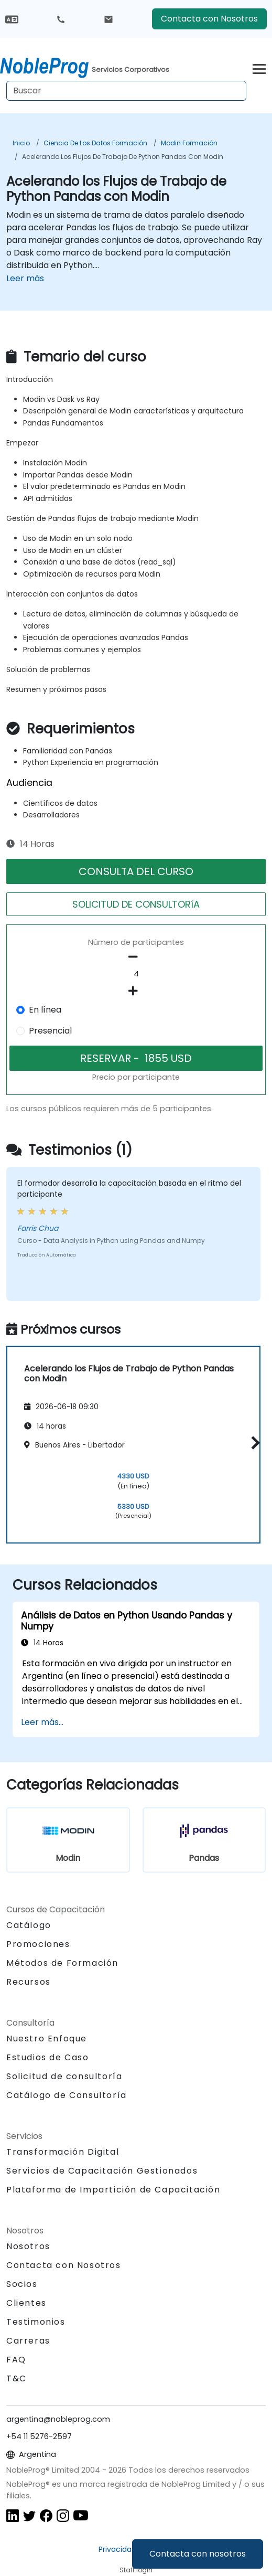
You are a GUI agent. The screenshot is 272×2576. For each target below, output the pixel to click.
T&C (16, 2378)
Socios (22, 2284)
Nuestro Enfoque (46, 2038)
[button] (252, 1443)
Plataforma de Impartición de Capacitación (113, 2190)
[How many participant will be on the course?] (136, 974)
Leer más (25, 278)
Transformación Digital (62, 2152)
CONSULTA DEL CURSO (136, 871)
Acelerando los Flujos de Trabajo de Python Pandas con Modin (122, 156)
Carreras (28, 2341)
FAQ (16, 2360)
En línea (45, 1010)
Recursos (28, 1982)
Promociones (38, 1944)
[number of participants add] (136, 991)
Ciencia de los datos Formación (95, 143)
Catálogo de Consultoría (66, 2095)
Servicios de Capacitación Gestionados (102, 2171)
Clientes (26, 2303)
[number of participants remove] (136, 957)
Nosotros (28, 2246)
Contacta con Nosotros (209, 19)
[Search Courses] (126, 91)
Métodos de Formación (62, 1963)
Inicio (21, 143)
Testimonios (36, 2322)
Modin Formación (189, 143)
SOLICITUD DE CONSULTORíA (136, 904)
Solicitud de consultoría (64, 2076)
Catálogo (28, 1925)
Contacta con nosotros (197, 2554)
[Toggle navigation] (259, 67)
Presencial (50, 1031)
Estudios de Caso (47, 2057)
